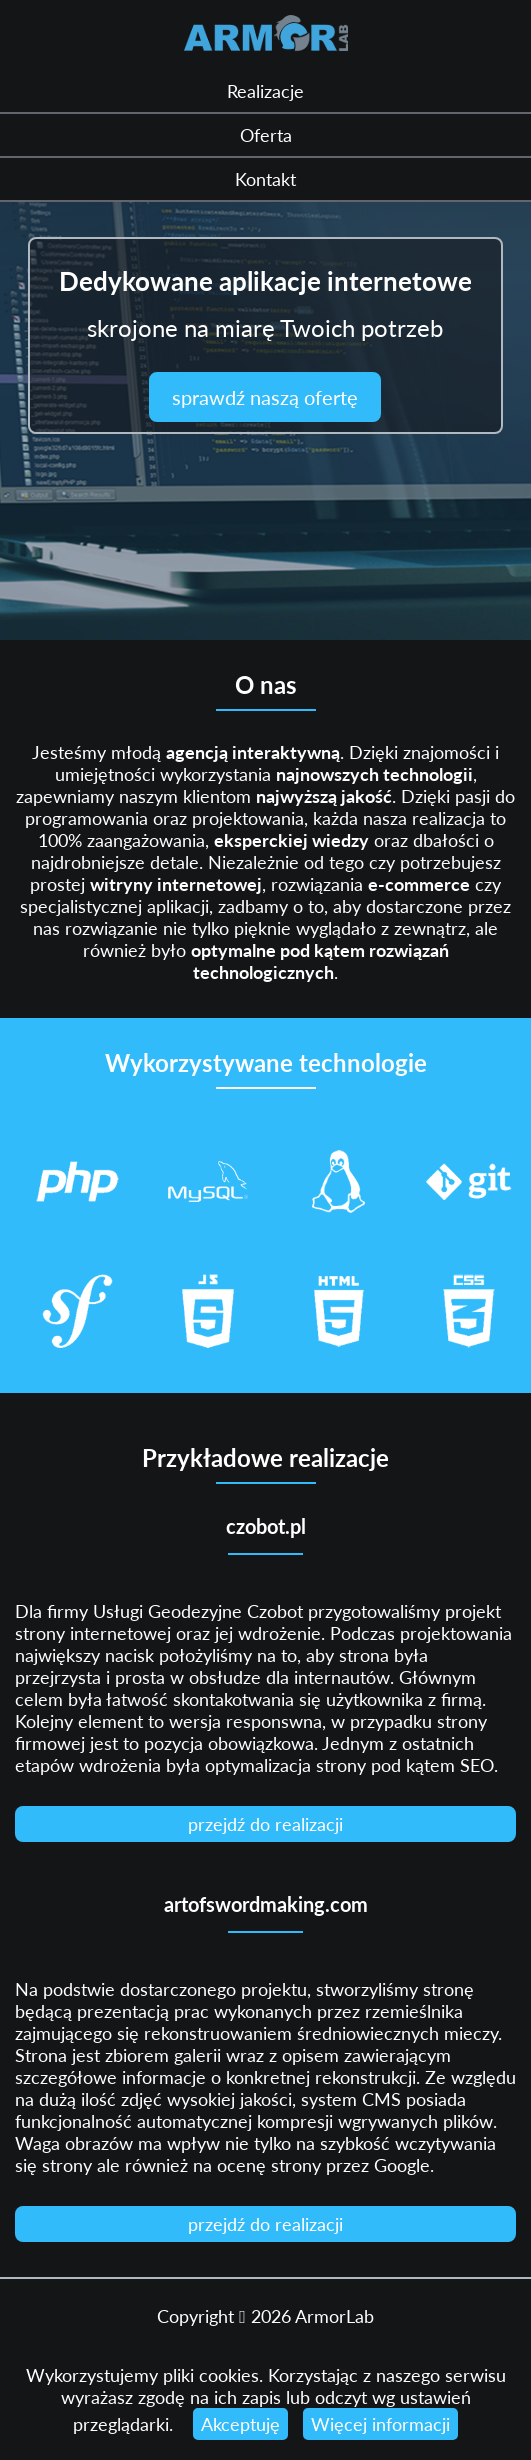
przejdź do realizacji (265, 1824)
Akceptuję (240, 2424)
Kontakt (265, 179)
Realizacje (265, 91)
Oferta (266, 135)
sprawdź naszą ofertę (265, 397)
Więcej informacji (380, 2424)
